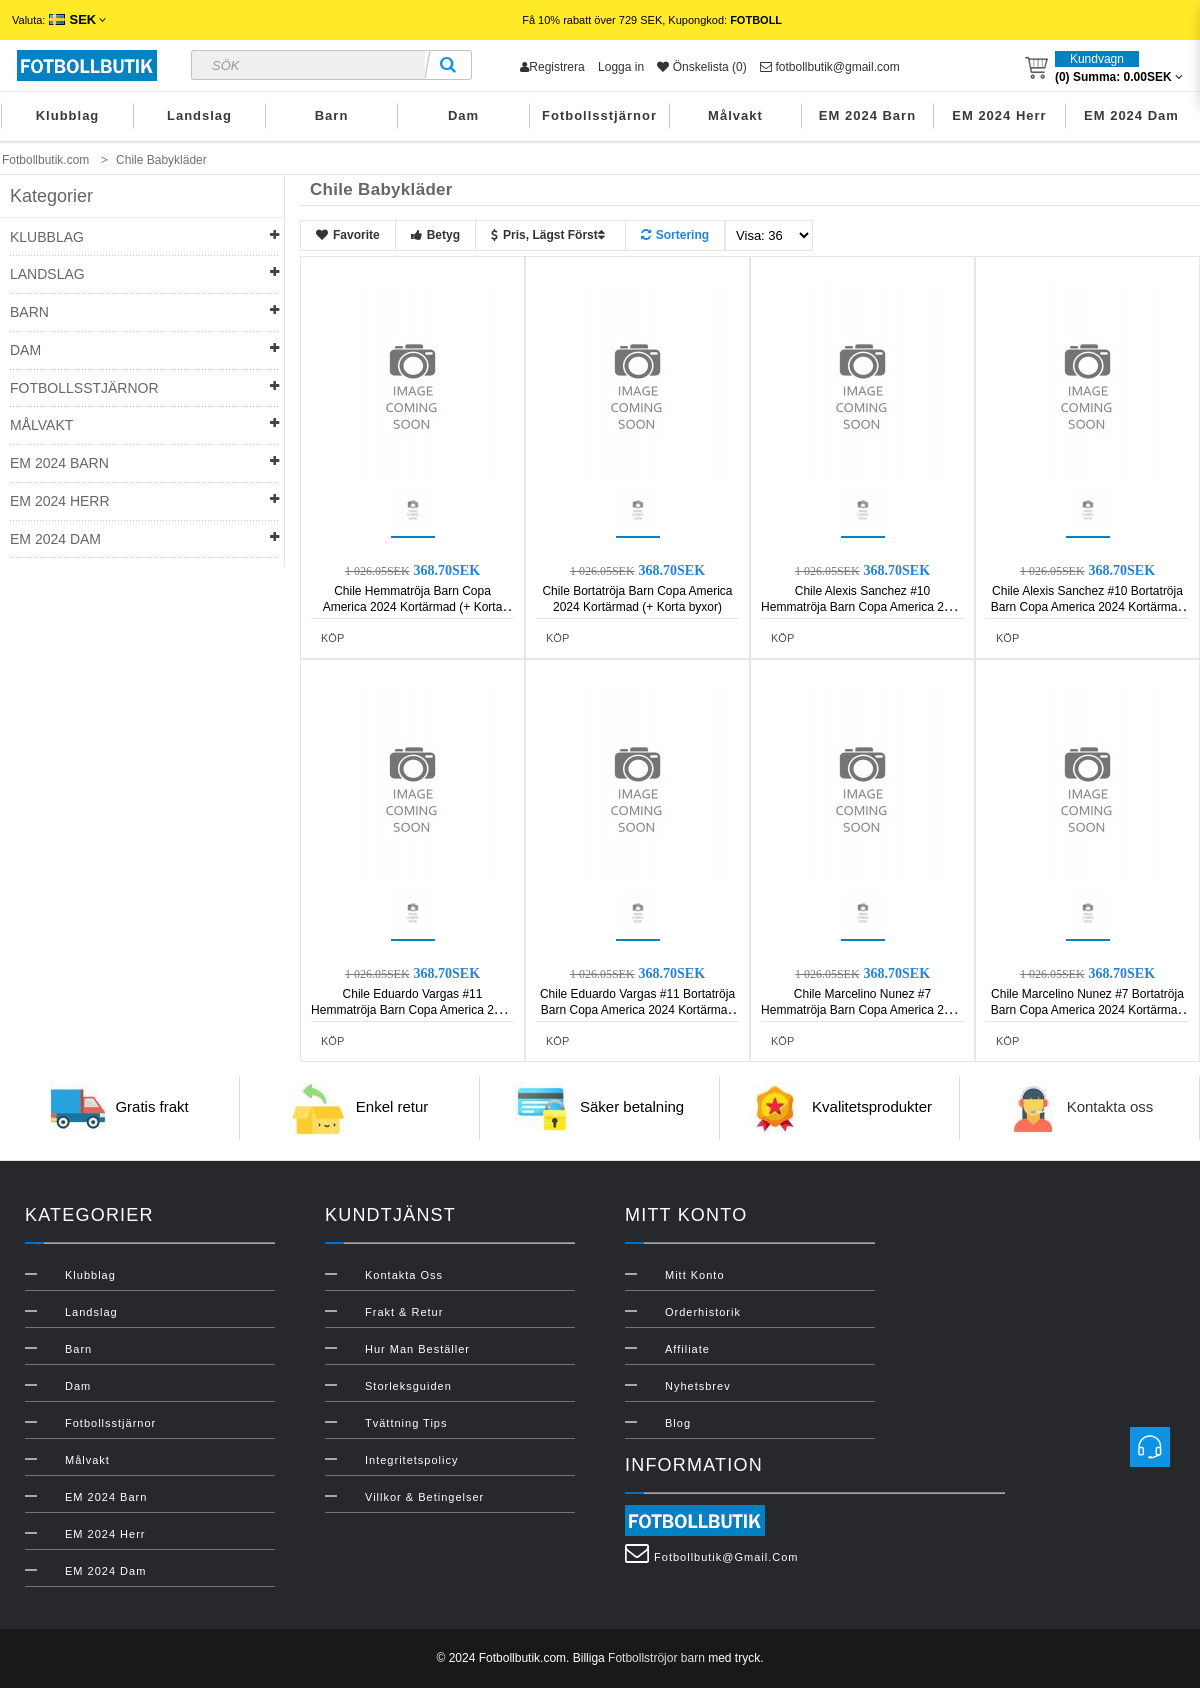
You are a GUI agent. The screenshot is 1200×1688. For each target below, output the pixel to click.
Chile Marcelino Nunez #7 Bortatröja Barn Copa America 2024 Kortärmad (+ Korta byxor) (1087, 1010)
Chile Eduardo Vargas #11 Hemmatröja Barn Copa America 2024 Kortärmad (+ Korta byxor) (412, 1010)
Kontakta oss (1110, 1107)
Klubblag (68, 115)
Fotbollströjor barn (656, 1658)
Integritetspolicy (411, 1460)
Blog (678, 1423)
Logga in (621, 67)
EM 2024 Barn (867, 115)
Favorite (348, 235)
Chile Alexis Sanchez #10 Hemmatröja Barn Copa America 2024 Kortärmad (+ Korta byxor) (862, 607)
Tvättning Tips (406, 1423)
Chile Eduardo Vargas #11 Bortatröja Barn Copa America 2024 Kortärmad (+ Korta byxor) (637, 1010)
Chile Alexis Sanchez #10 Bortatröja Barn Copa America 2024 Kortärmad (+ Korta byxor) (1087, 607)
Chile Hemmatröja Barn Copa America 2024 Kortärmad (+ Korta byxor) (413, 607)
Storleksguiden (408, 1386)
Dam (463, 115)
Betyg (435, 235)
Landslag (199, 115)
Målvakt (735, 115)
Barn (332, 115)
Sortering (675, 235)
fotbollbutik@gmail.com (830, 67)
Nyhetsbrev (698, 1386)
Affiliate (687, 1349)
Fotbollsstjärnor (599, 115)
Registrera (552, 67)
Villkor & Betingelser (424, 1497)
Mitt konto (695, 1275)
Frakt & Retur (404, 1312)
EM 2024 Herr (999, 115)
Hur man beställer (417, 1349)
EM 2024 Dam (1131, 115)
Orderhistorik (703, 1312)
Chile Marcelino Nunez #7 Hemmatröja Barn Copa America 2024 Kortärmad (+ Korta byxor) (862, 1010)
